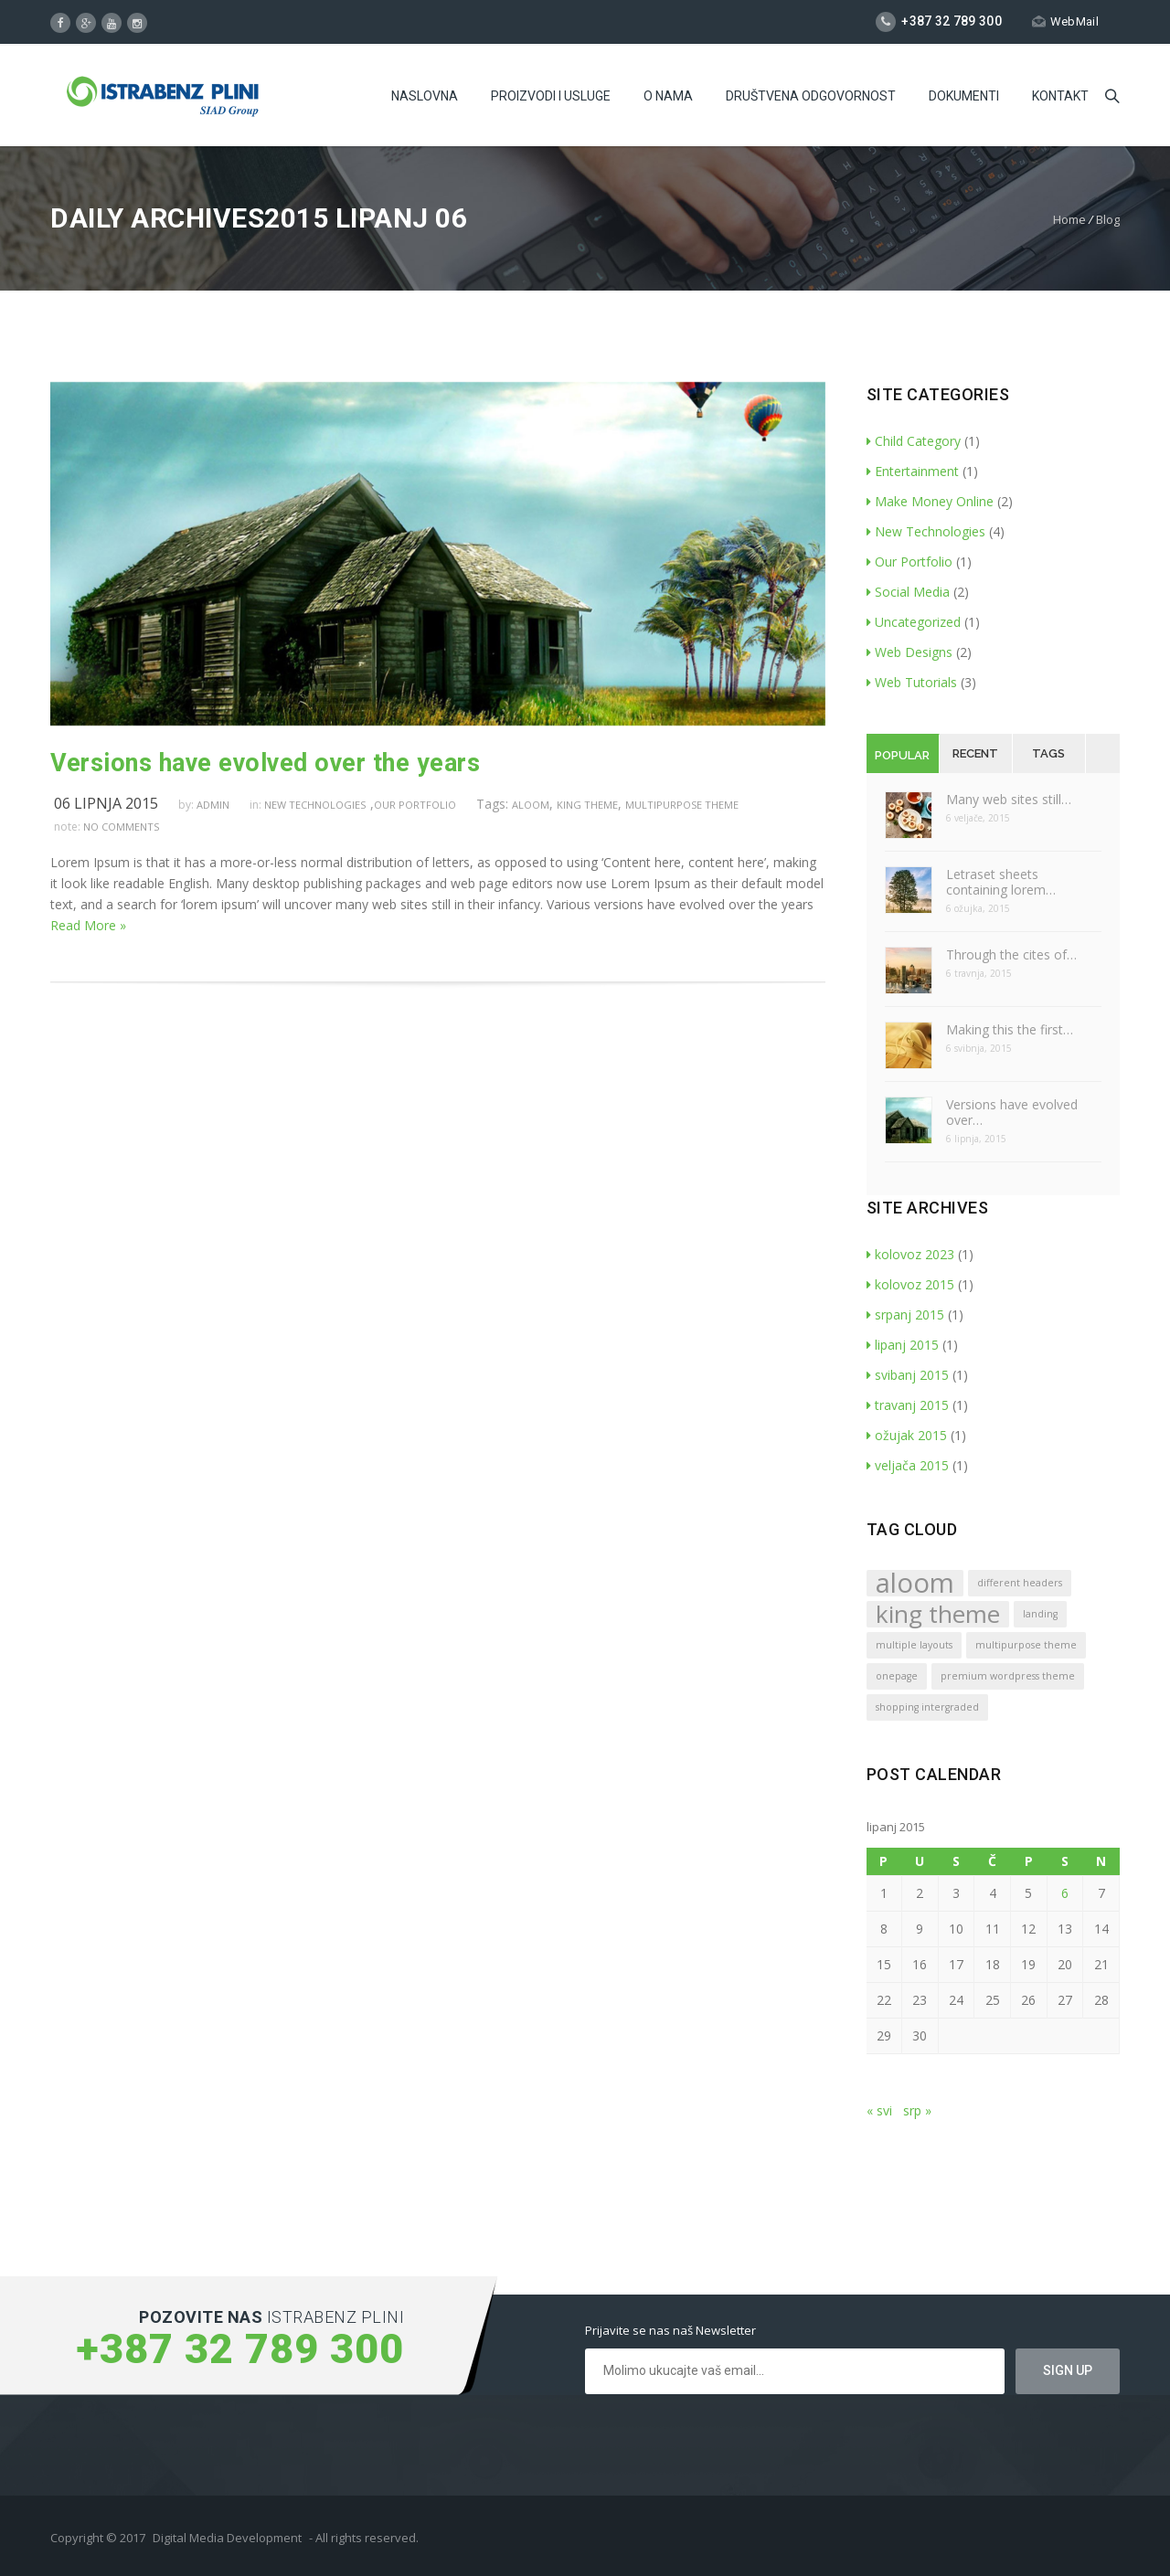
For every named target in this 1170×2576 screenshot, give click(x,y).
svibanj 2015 (908, 1374)
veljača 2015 (908, 1465)
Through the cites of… (1011, 954)
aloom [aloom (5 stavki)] (915, 1583)
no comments (121, 826)
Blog (1108, 219)
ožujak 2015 (907, 1435)
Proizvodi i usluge (551, 96)
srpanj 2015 (905, 1314)
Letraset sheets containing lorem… (1001, 881)
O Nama (668, 96)
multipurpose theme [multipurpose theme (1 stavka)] (1026, 1644)
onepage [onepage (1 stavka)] (897, 1676)
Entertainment (913, 471)
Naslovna (424, 96)
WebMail (1065, 21)
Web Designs (909, 652)
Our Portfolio (415, 804)
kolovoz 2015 (910, 1284)
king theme (587, 804)
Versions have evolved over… (1012, 1112)
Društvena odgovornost (811, 96)
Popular (902, 755)
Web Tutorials (912, 682)
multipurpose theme (682, 804)
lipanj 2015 (903, 1344)
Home (1069, 219)
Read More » (88, 925)
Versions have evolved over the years (265, 763)
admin (213, 804)
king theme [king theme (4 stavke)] (938, 1614)
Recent (975, 753)
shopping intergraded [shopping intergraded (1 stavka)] (927, 1707)
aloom (530, 804)
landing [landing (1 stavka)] (1040, 1613)
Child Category (914, 441)
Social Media (908, 591)
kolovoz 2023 (910, 1254)
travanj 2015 (908, 1405)
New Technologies (315, 804)
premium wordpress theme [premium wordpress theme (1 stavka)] (1008, 1676)
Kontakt (1060, 96)
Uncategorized (914, 622)
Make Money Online (930, 501)
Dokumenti (964, 96)
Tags (1048, 753)
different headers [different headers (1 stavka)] (1019, 1582)
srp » (917, 2110)
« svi (879, 2110)
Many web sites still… (1008, 799)
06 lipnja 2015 (106, 803)
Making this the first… (1009, 1029)
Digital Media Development (227, 2537)
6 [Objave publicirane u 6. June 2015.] (1065, 1893)
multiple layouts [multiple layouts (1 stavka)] (914, 1644)
